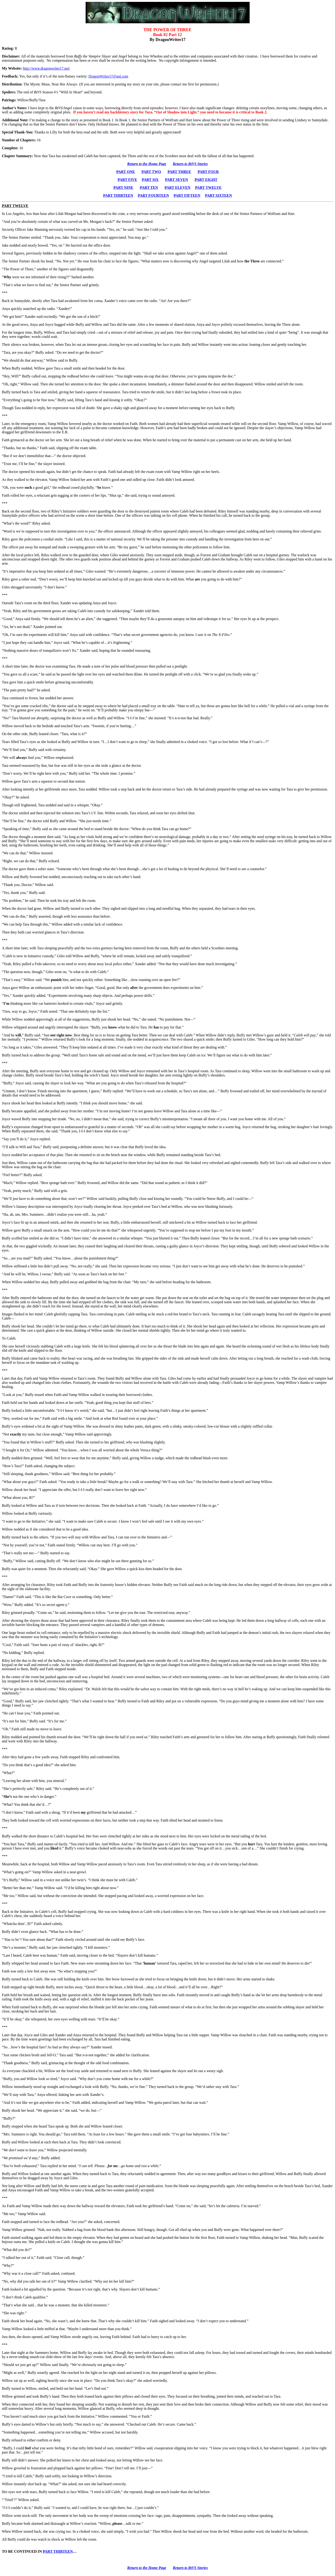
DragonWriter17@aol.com (108, 76)
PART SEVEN (176, 180)
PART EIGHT (205, 180)
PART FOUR (208, 172)
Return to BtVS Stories (190, 164)
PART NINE (124, 188)
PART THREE (179, 172)
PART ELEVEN (177, 188)
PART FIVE (127, 180)
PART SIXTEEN (218, 195)
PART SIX (150, 180)
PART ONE (125, 172)
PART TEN (149, 188)
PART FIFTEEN (187, 195)
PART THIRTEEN (118, 195)
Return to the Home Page (146, 164)
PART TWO (151, 172)
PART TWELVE (208, 188)
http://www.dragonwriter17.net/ (46, 68)
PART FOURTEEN (153, 195)
